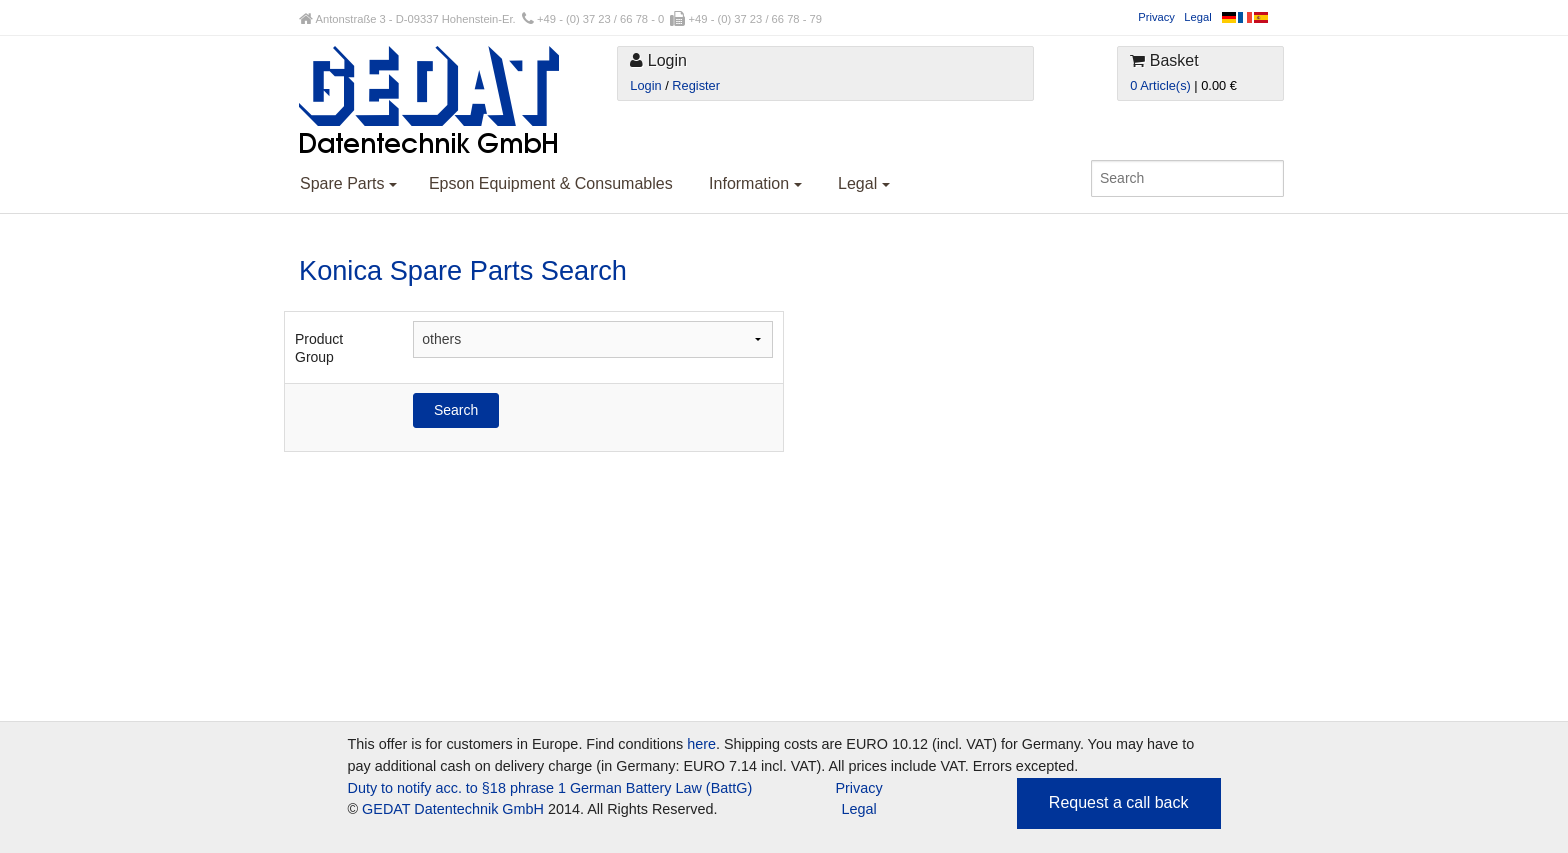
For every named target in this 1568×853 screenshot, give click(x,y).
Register (696, 85)
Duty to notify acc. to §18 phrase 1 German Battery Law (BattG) (550, 788)
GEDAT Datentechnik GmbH (453, 809)
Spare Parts (348, 183)
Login (645, 85)
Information (755, 183)
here (701, 744)
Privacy (1156, 17)
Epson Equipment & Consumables (551, 183)
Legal (1197, 17)
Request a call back (1119, 802)
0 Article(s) (1160, 85)
